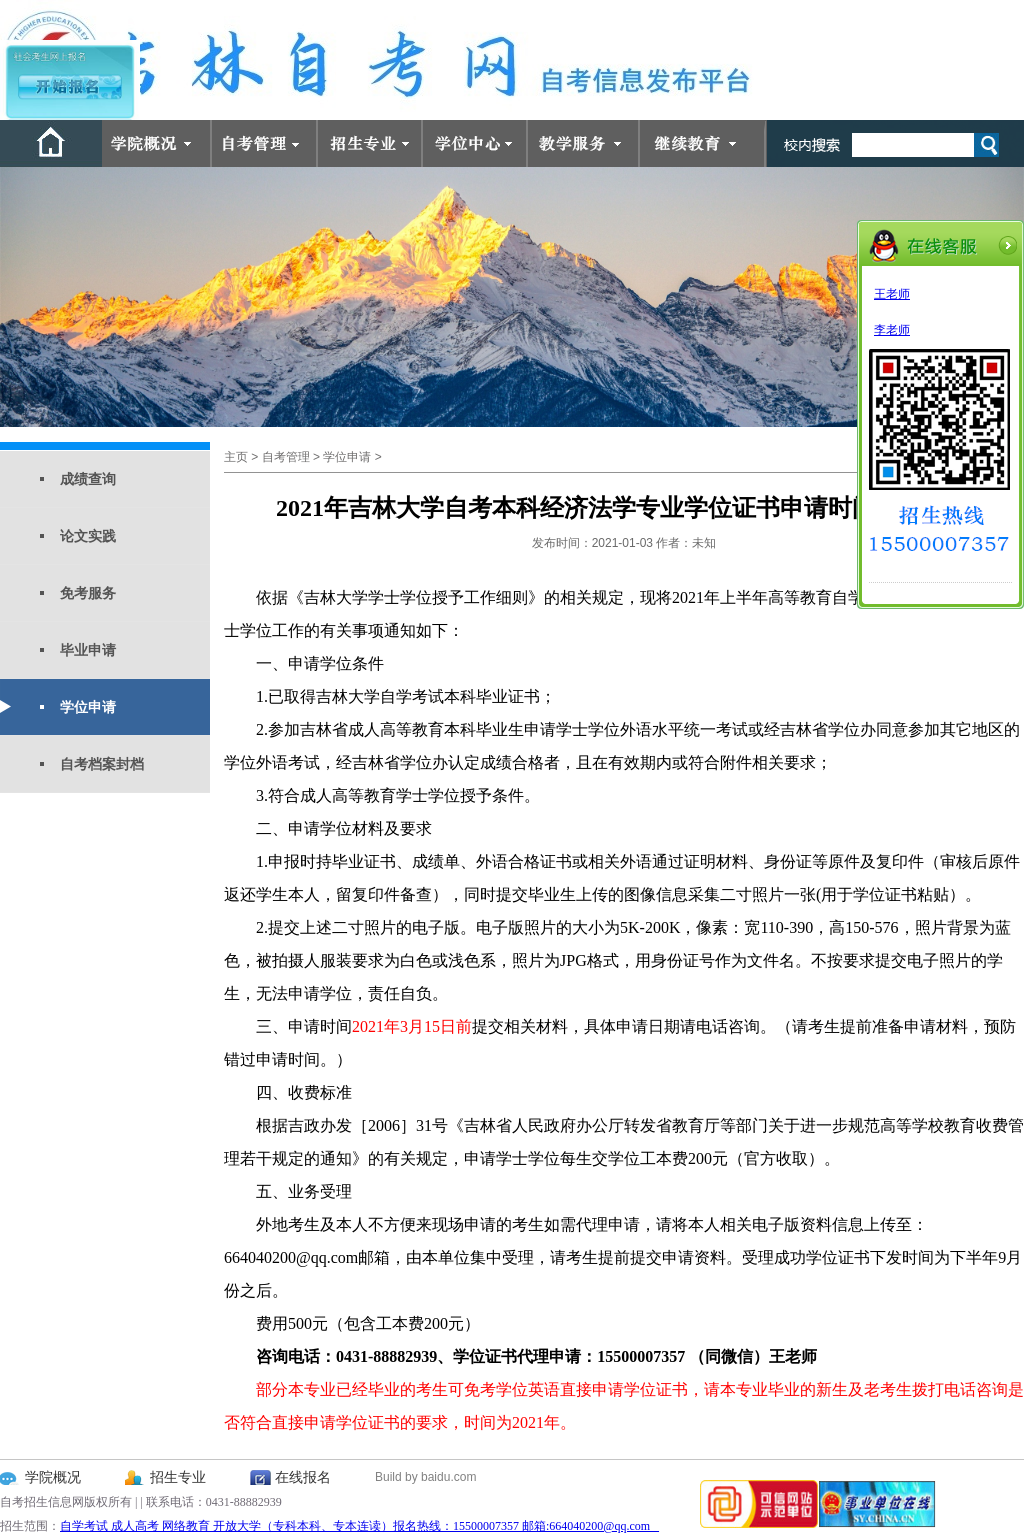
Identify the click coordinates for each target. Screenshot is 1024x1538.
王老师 (892, 294)
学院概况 (53, 1477)
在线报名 (303, 1477)
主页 (236, 457)
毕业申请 (88, 650)
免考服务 (88, 593)
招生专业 (178, 1477)
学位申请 (88, 707)
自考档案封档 (102, 764)
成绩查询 (88, 479)
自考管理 (286, 457)
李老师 (892, 330)
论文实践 (88, 536)
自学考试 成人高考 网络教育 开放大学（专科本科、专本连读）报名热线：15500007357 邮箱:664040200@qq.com (359, 1526)
